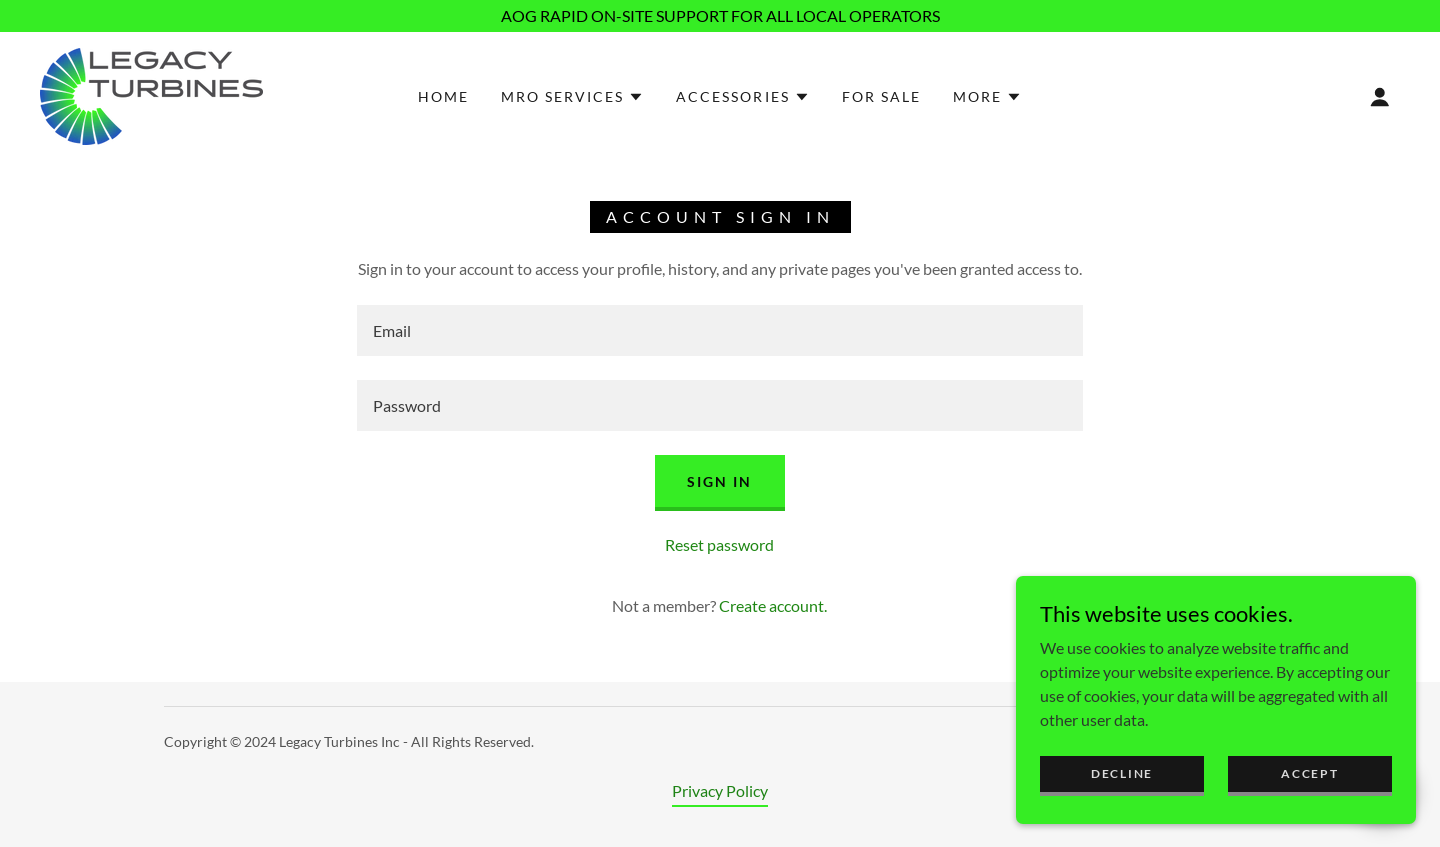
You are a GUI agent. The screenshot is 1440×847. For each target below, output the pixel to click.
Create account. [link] (773, 605)
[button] (572, 97)
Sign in (719, 481)
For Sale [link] (881, 96)
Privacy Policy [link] (720, 790)
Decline (1122, 814)
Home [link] (443, 96)
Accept (1309, 814)
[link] (151, 94)
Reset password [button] (719, 544)
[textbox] (719, 330)
